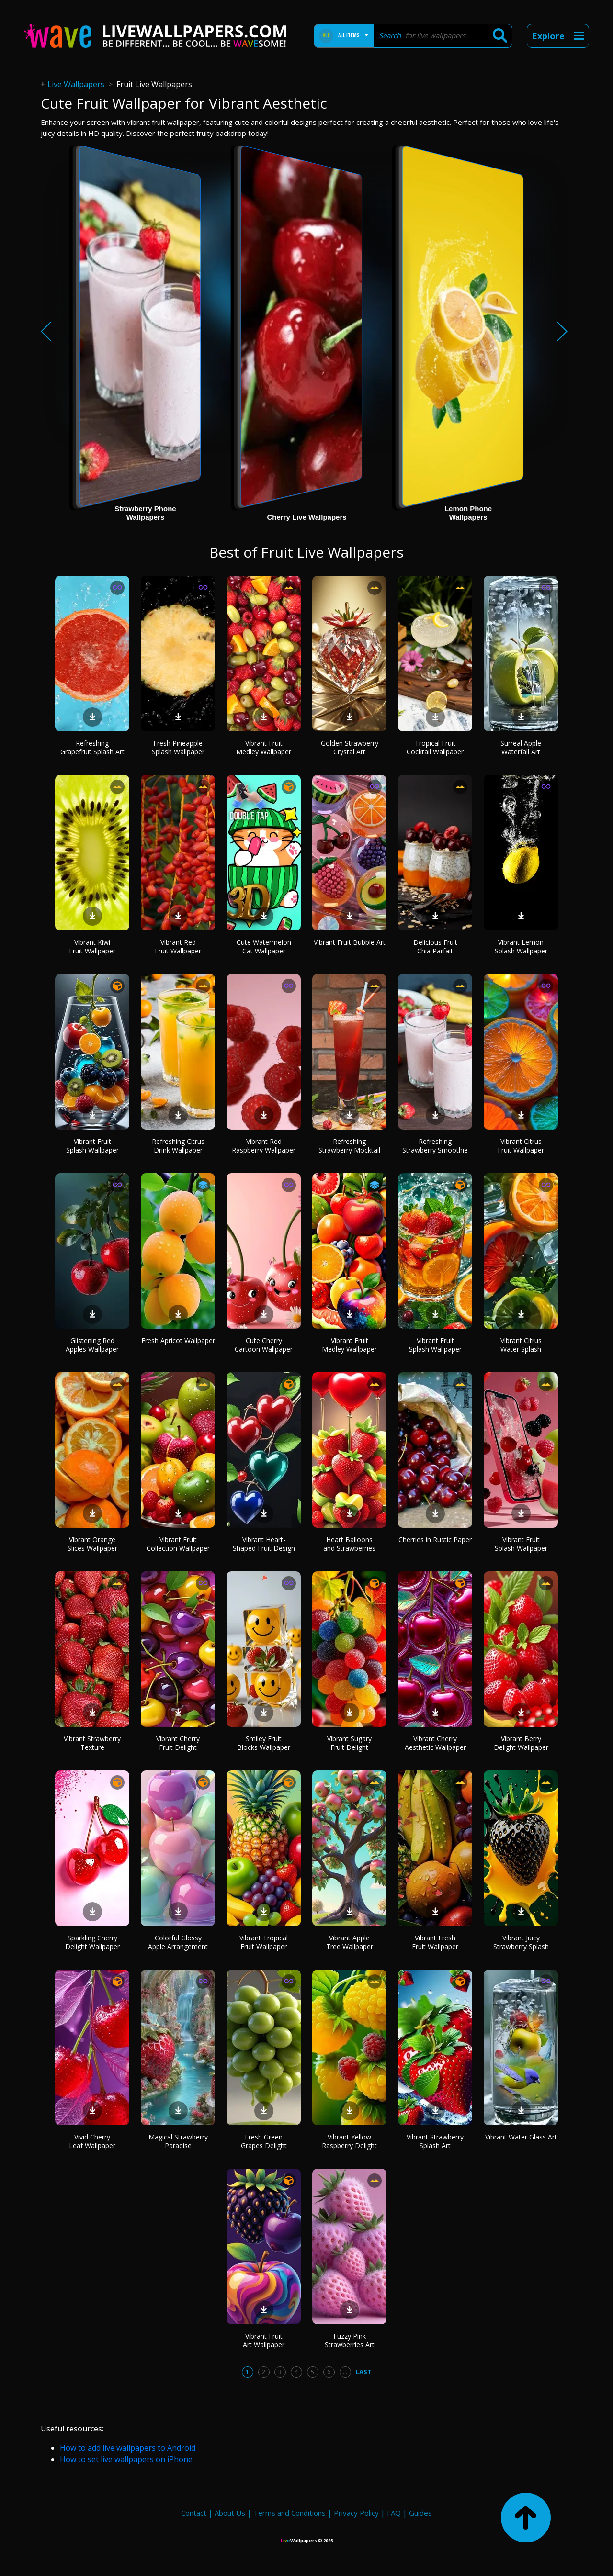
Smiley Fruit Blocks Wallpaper (263, 1743)
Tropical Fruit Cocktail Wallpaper (435, 747)
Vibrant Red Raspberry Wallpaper (263, 1145)
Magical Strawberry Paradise (178, 2141)
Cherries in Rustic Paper (435, 1539)
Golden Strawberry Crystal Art (349, 747)
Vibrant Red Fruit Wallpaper (178, 946)
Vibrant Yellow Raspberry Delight (349, 2141)
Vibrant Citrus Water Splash (521, 1345)
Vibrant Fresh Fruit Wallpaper (435, 1942)
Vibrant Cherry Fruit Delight (178, 1743)
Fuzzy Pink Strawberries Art (350, 2340)
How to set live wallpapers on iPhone (126, 2459)
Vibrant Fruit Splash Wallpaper (92, 1145)
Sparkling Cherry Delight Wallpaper (92, 1942)
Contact (193, 2513)
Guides (420, 2513)
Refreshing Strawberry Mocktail (349, 1145)
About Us (230, 2513)
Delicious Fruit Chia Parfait (435, 946)
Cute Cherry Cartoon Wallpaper (264, 1345)
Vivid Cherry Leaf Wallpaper (92, 2141)
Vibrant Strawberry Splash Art (435, 2141)
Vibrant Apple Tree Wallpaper (349, 1942)
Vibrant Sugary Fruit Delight (349, 1743)
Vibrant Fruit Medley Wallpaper (263, 747)
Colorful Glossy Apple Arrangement (178, 1942)
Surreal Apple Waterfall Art (520, 747)
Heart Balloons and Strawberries (349, 1544)
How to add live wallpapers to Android (127, 2447)
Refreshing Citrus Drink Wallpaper (178, 1145)
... (345, 2371)
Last (364, 2371)
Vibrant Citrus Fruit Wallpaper (521, 1145)
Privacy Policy (356, 2513)
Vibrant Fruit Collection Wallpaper (178, 1544)
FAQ (394, 2513)
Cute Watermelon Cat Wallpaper (264, 946)
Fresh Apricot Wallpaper (178, 1340)
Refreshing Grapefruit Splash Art (92, 747)
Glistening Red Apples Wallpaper (92, 1345)
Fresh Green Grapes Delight (264, 2141)
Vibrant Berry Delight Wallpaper (521, 1743)
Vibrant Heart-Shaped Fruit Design (264, 1544)
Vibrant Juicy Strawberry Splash (521, 1942)
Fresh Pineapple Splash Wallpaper (178, 747)
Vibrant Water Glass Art (521, 2136)
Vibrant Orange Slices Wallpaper (92, 1544)
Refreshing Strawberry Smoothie (435, 1145)
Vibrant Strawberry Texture (92, 1743)
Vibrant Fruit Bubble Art (350, 942)
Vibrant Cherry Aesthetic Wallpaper (435, 1743)
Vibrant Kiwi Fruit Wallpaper (92, 946)
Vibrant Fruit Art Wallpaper (263, 2340)
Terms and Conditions (289, 2513)
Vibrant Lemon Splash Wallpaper (521, 946)
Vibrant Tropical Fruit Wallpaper (263, 1942)
